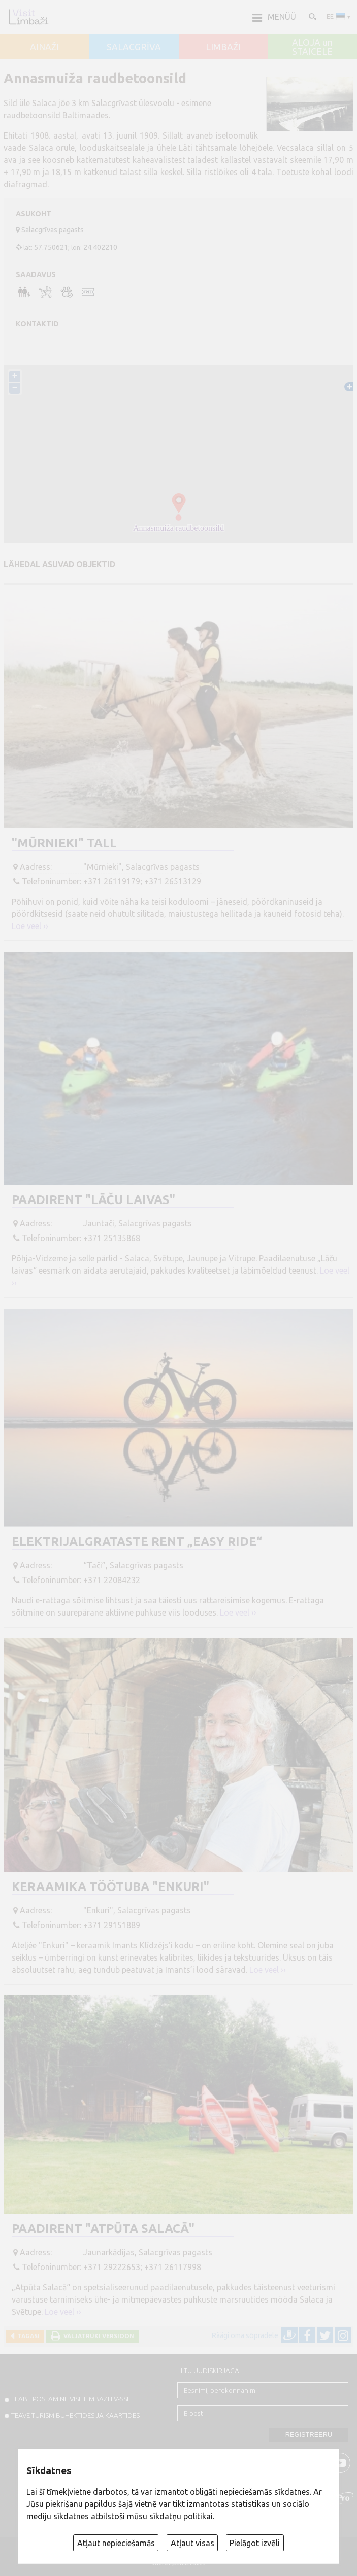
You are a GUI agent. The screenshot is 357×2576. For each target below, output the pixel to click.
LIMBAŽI (223, 47)
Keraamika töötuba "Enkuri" (110, 1887)
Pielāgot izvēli (255, 2543)
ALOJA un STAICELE (312, 47)
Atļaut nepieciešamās (116, 2543)
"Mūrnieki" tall (64, 843)
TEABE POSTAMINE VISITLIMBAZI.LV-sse (71, 2399)
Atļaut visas (192, 2543)
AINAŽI (44, 47)
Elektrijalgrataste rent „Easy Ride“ (137, 1542)
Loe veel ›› (30, 926)
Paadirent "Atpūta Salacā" (103, 2229)
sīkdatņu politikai (181, 2516)
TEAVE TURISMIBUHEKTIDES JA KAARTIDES (75, 2415)
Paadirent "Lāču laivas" (93, 1200)
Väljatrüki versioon (97, 2335)
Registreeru (308, 2434)
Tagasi (27, 2335)
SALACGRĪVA (134, 47)
